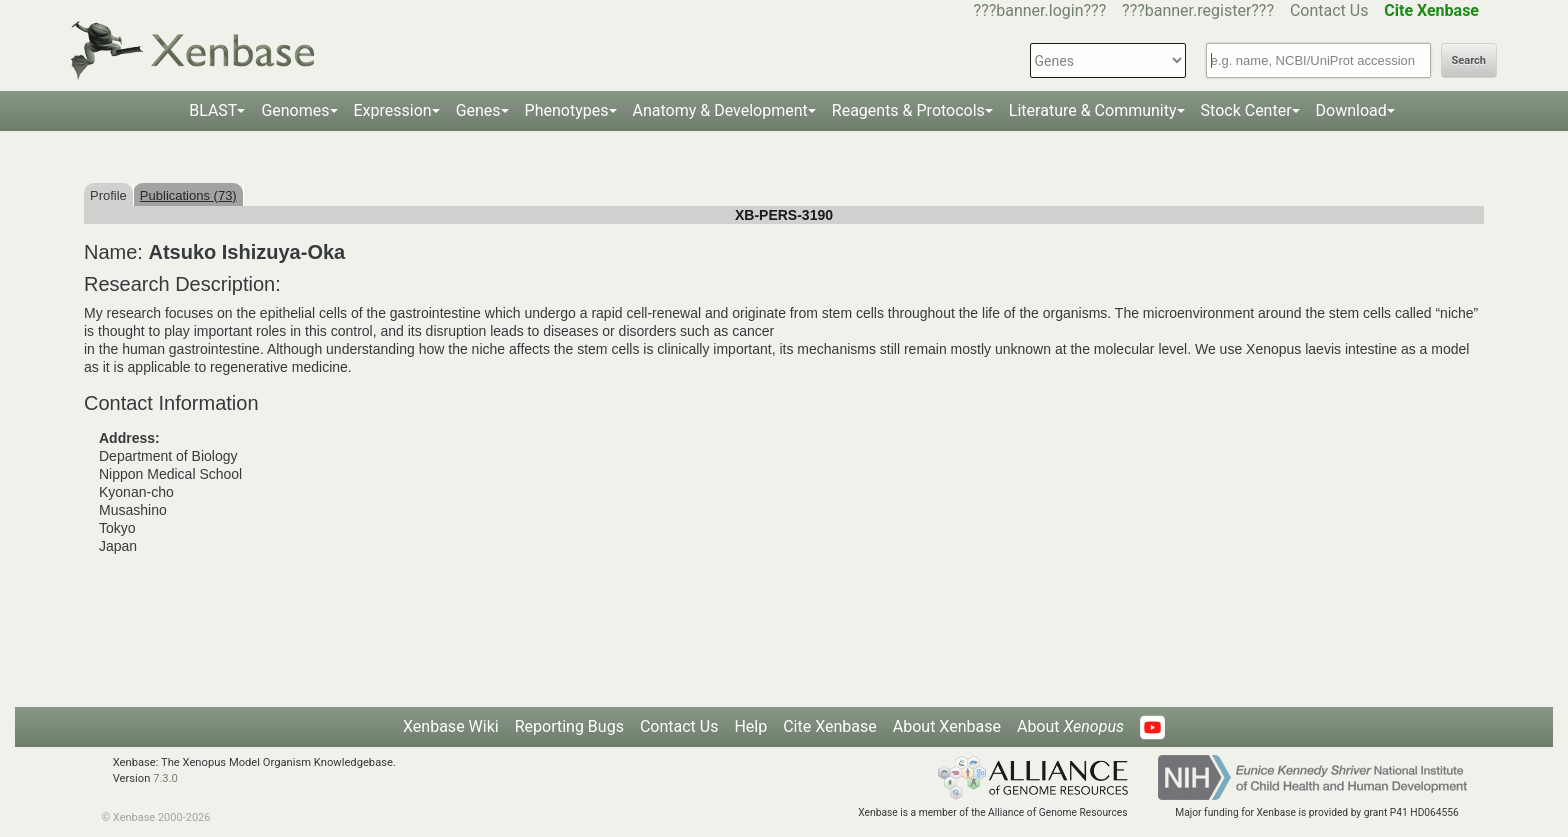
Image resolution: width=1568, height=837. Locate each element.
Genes (478, 110)
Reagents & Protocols (908, 110)
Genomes (295, 110)
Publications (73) (188, 195)
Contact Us (1329, 10)
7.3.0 (165, 778)
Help (750, 726)
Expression (393, 110)
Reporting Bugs (569, 726)
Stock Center (1246, 110)
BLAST (213, 110)
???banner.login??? (1040, 10)
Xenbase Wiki (451, 726)
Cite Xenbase (830, 726)
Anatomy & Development (720, 110)
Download (1351, 110)
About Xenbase (947, 726)
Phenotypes (567, 110)
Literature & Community (1093, 110)
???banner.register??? (1198, 10)
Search (1469, 60)
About (1070, 726)
